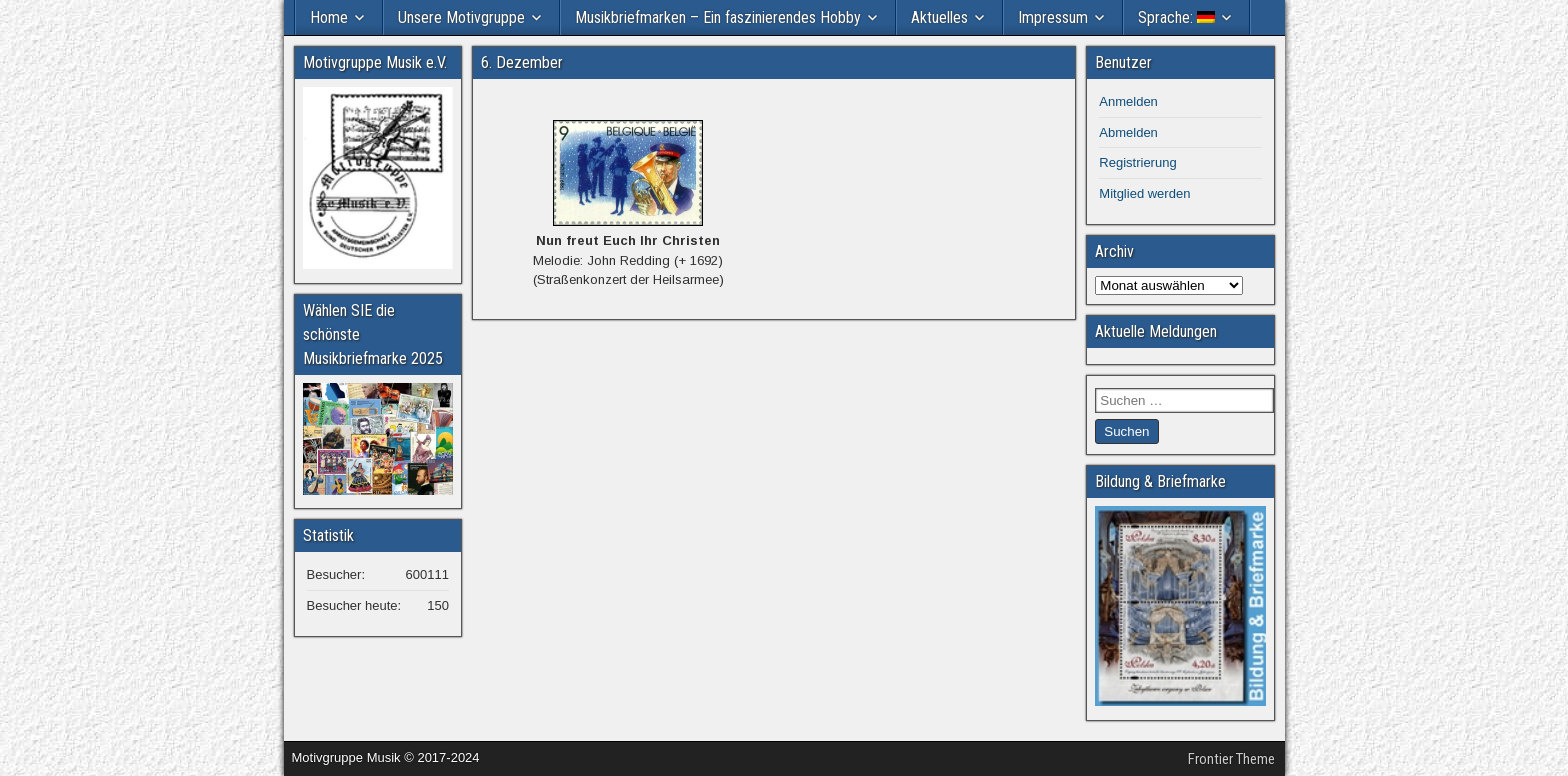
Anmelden (1128, 101)
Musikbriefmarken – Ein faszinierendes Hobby (718, 17)
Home (329, 17)
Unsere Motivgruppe (461, 17)
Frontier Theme (1231, 759)
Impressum (1053, 17)
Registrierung (1137, 162)
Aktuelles (939, 17)
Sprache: (1176, 17)
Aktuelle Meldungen (1156, 331)
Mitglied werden (1144, 193)
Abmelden (1128, 132)
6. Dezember (522, 62)
